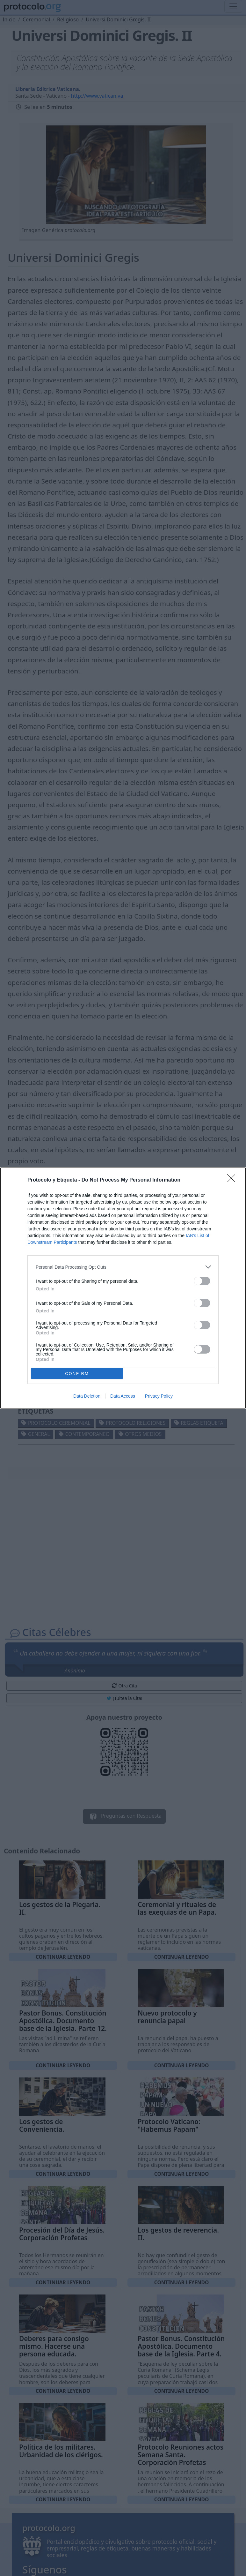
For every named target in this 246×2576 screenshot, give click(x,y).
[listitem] (123, 1267)
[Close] (233, 1180)
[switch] (202, 1281)
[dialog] (123, 1288)
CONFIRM (77, 1373)
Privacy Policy (159, 1396)
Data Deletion (86, 1396)
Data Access (122, 1396)
